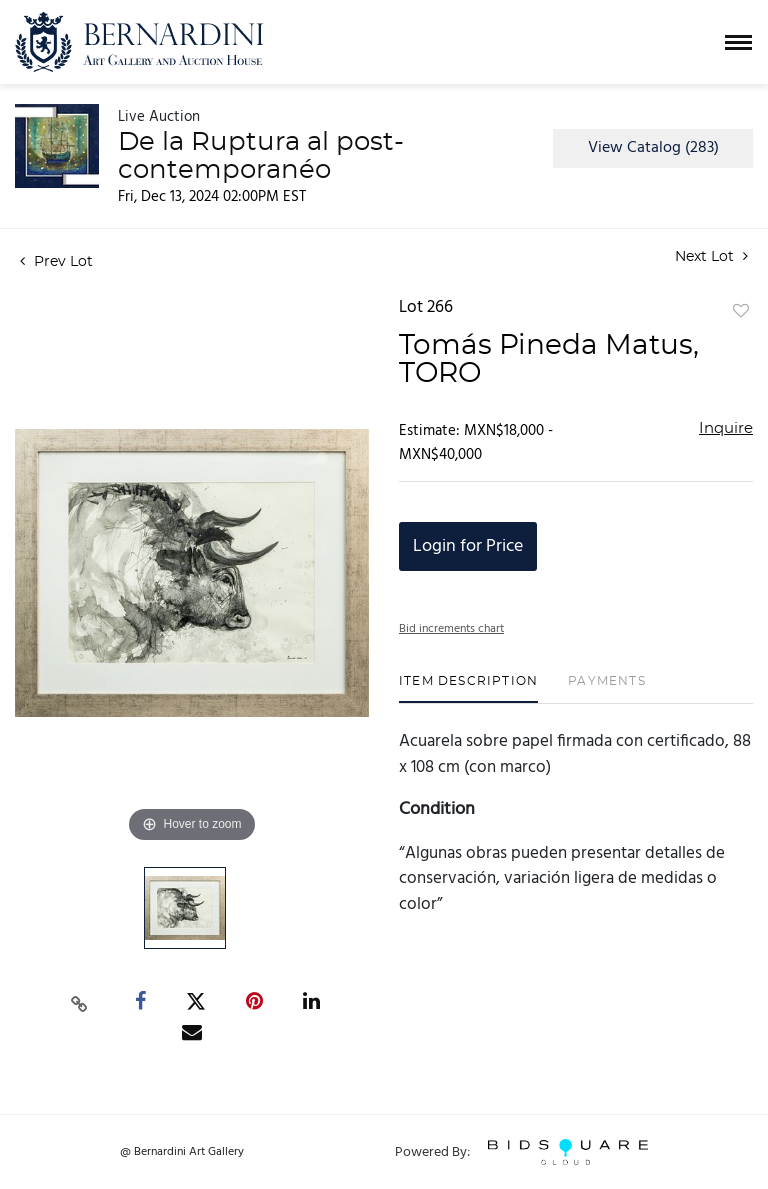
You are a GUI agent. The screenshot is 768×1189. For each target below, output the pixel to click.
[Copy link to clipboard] (80, 1002)
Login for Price (468, 546)
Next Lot (711, 256)
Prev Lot (56, 262)
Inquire (726, 428)
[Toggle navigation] (738, 42)
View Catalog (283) (653, 148)
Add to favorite (741, 312)
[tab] (468, 688)
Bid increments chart (451, 629)
